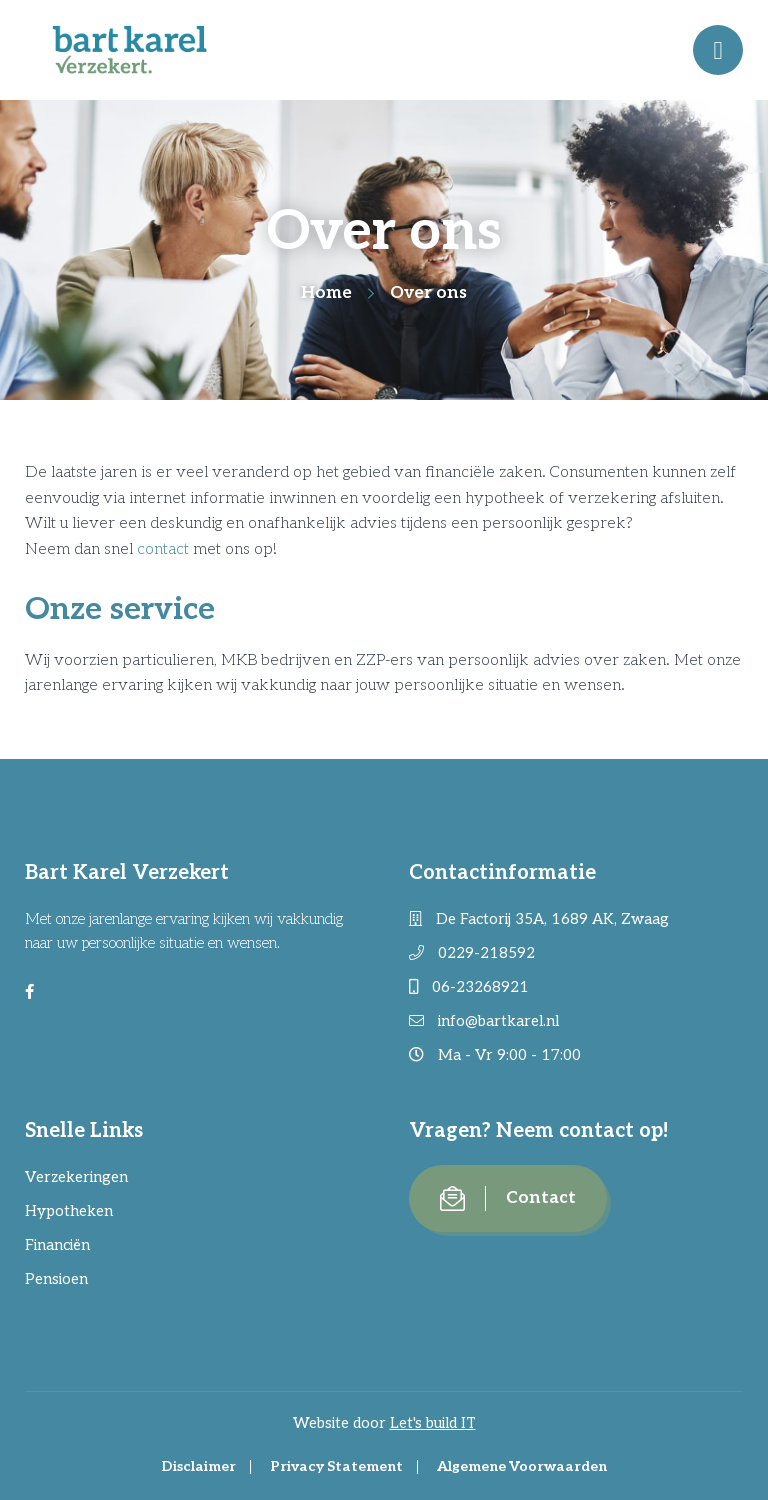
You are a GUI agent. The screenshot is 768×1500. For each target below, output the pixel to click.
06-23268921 (469, 987)
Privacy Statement (336, 1466)
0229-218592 (472, 953)
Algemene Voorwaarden (522, 1466)
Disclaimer (198, 1466)
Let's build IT (433, 1423)
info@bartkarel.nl (484, 1021)
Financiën (57, 1245)
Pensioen (56, 1279)
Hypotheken (69, 1211)
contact (163, 549)
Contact (508, 1198)
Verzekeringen (76, 1177)
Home (326, 293)
